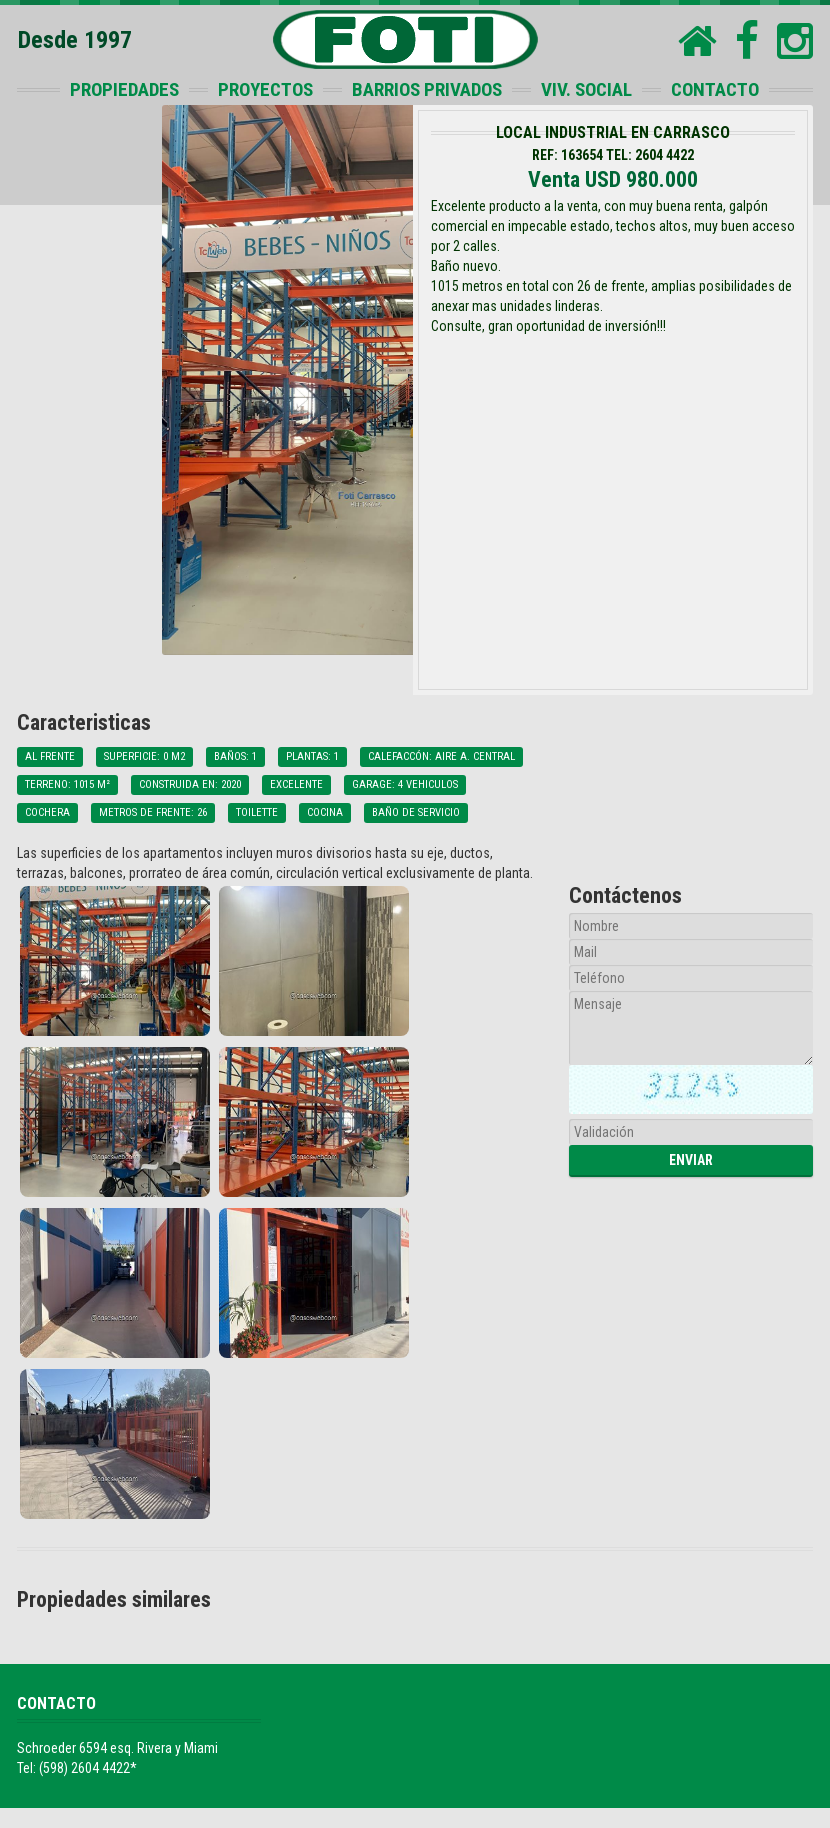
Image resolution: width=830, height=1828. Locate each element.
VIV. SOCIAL (586, 89)
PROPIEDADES (124, 89)
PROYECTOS (265, 89)
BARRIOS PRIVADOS (427, 89)
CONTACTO (715, 89)
